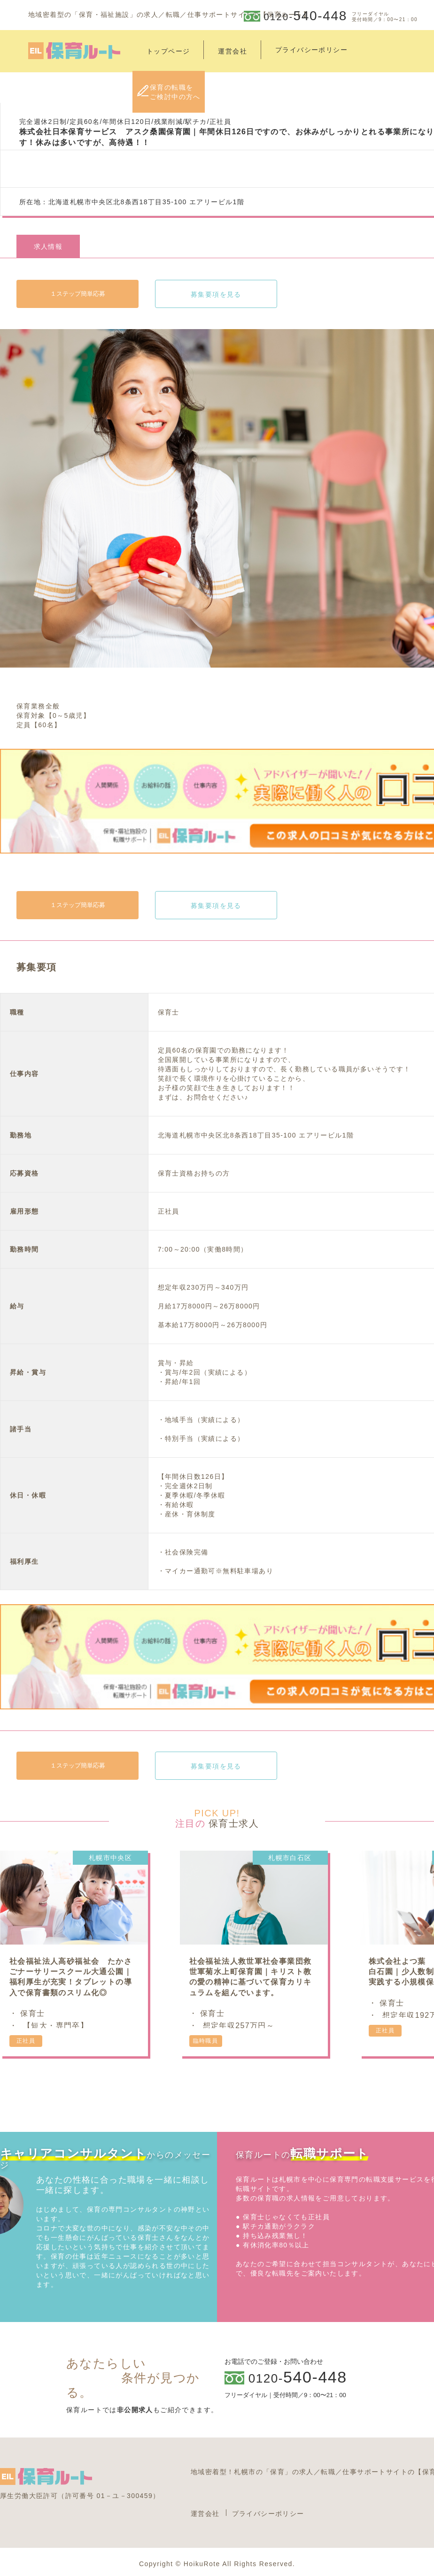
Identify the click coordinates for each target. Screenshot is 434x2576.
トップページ (168, 51)
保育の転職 (175, 92)
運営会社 (232, 51)
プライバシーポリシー (268, 2513)
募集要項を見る (216, 294)
